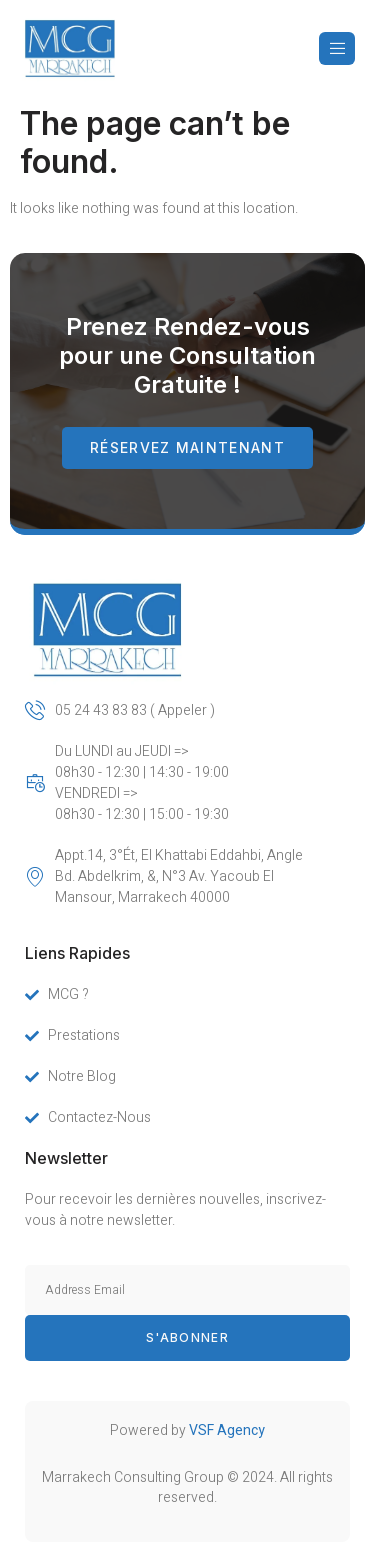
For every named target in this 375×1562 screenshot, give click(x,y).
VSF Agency (227, 1430)
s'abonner (187, 1337)
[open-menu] (337, 48)
